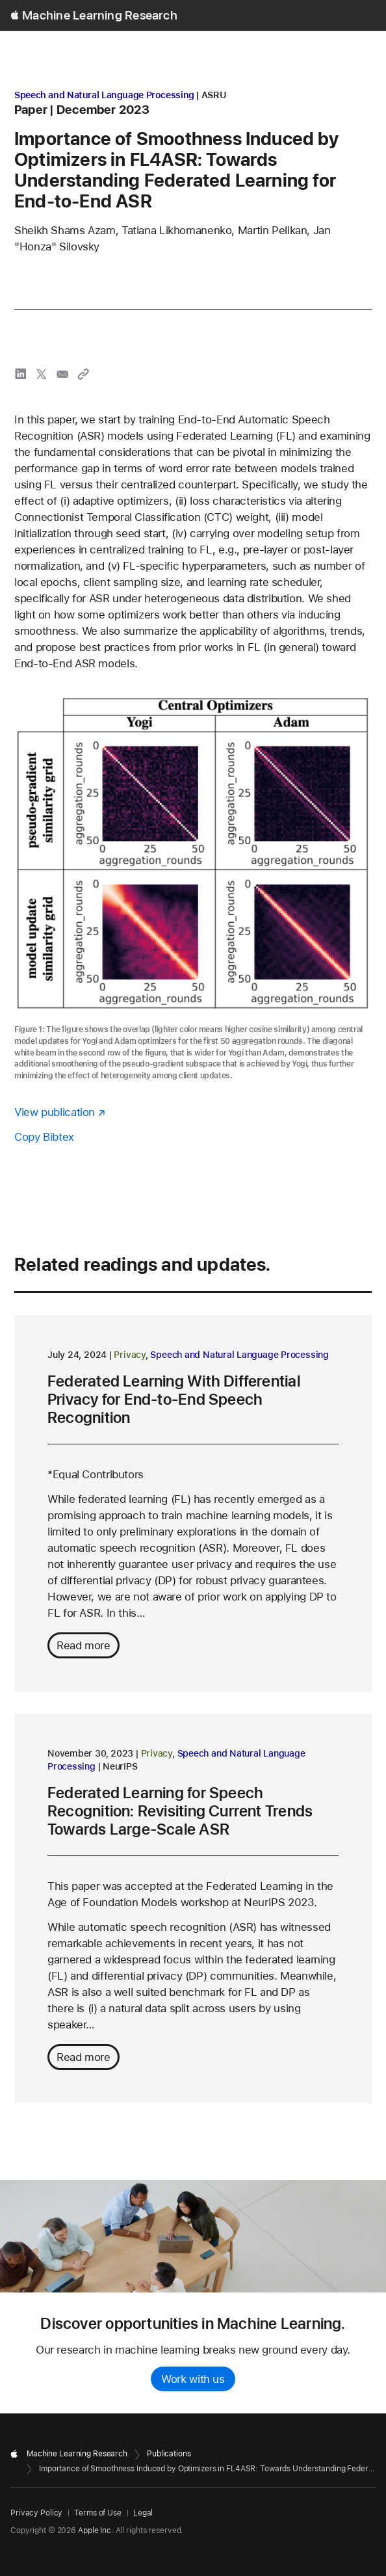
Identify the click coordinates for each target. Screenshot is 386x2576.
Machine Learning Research (99, 15)
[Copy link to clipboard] (83, 374)
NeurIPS (120, 1766)
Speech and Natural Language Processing (104, 95)
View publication (54, 1112)
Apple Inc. (96, 2530)
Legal (143, 2512)
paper (30, 109)
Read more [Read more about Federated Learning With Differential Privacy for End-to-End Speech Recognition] (83, 1645)
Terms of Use (98, 2512)
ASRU (214, 95)
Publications (169, 2453)
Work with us (193, 2378)
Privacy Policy (36, 2512)
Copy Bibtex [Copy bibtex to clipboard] (44, 1136)
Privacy (129, 1354)
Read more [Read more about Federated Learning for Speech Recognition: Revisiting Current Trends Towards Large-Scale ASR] (83, 2057)
